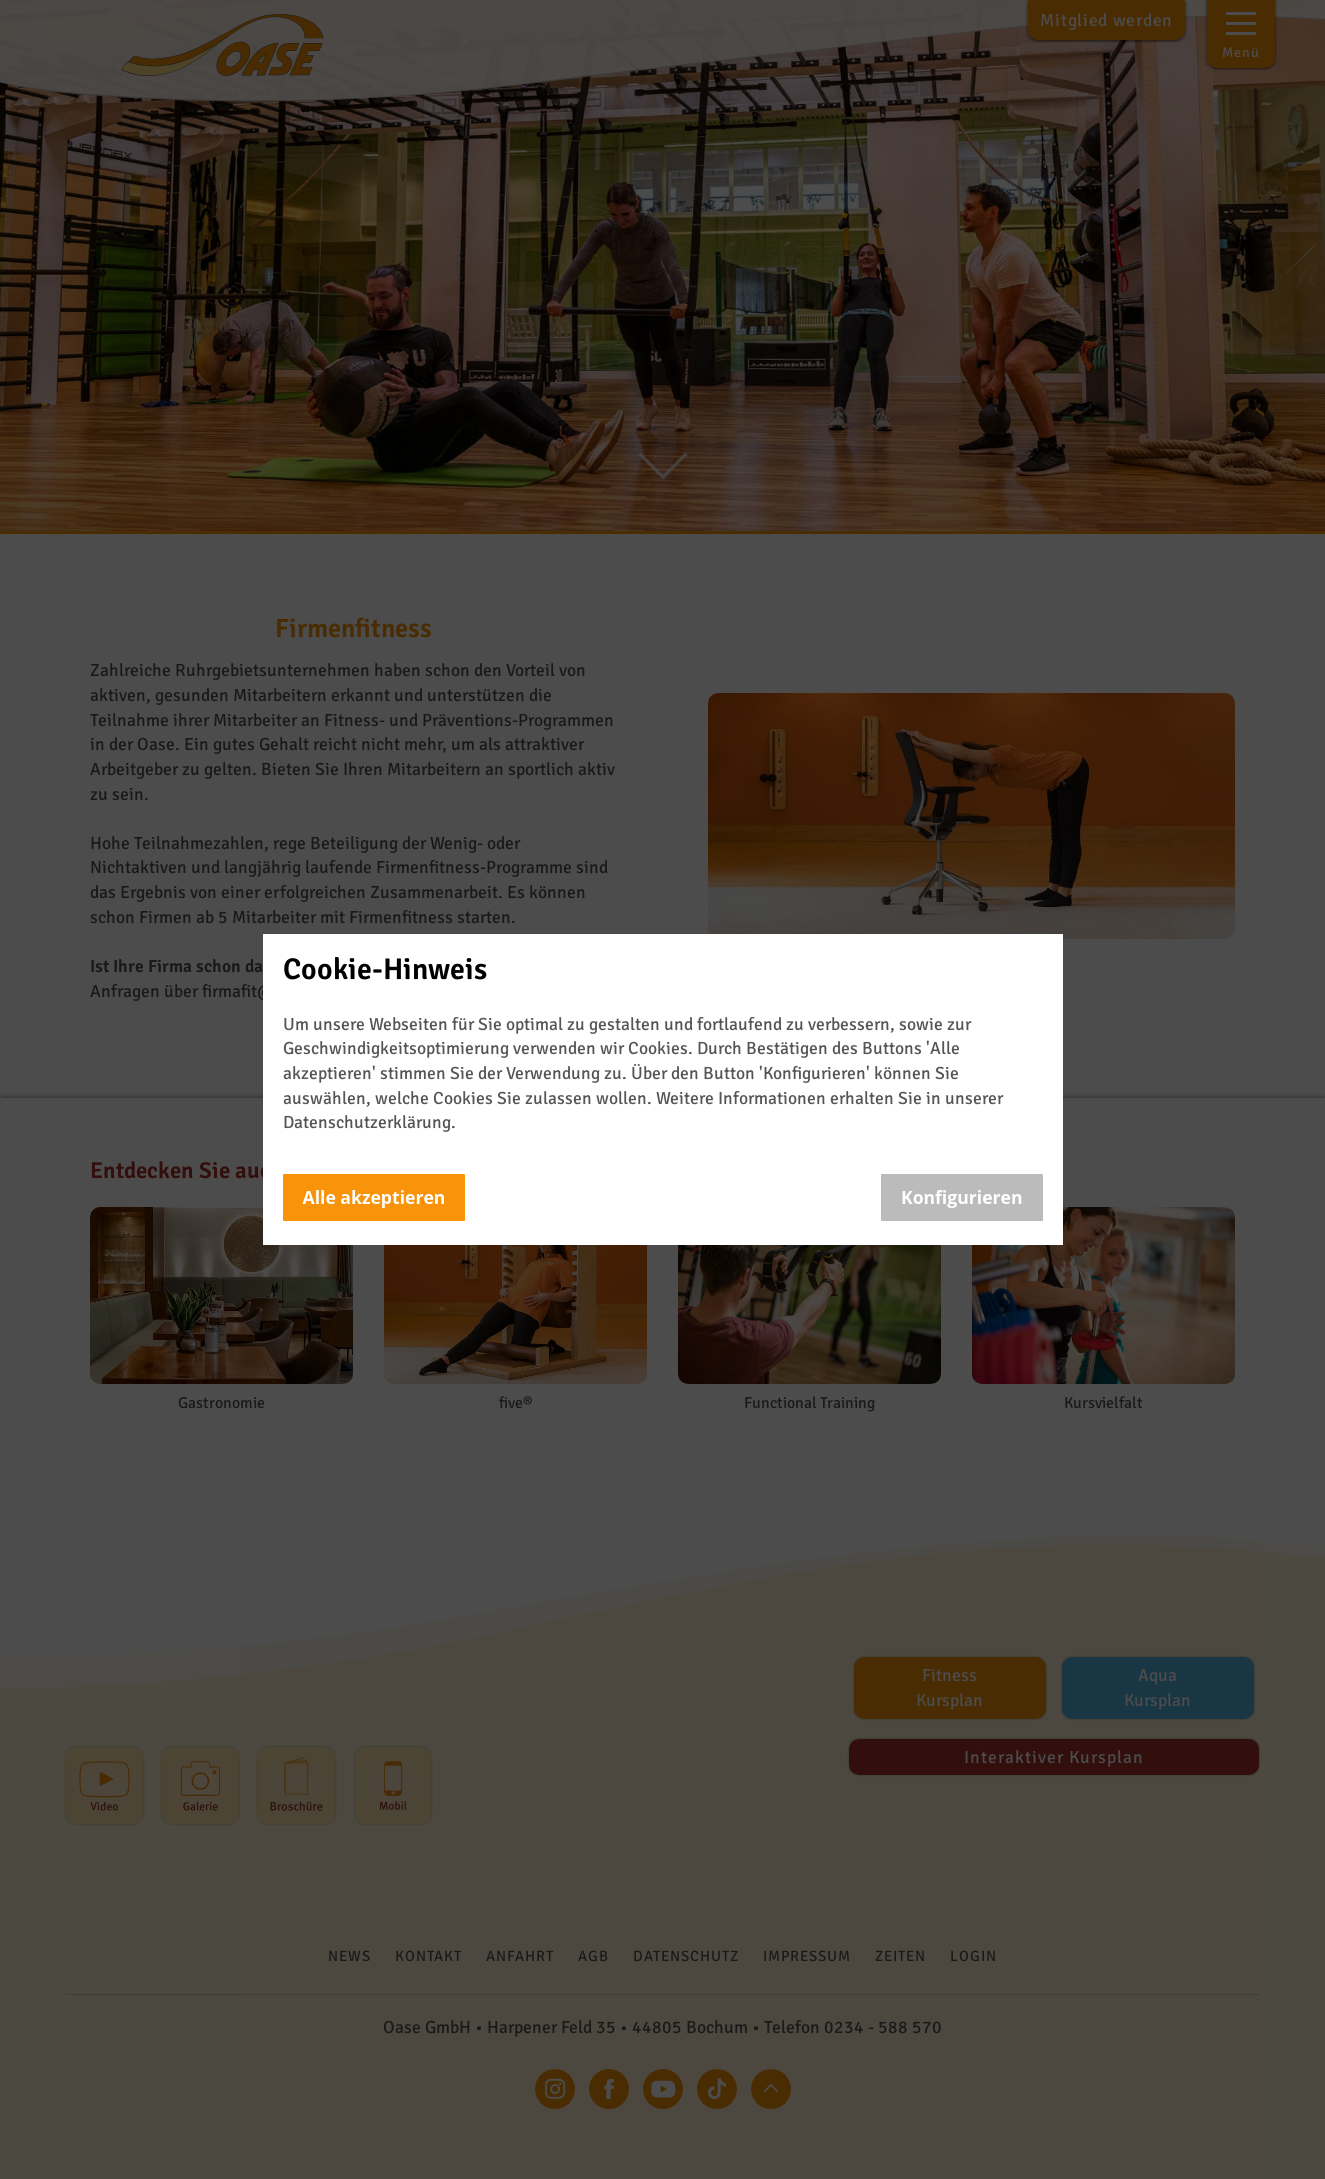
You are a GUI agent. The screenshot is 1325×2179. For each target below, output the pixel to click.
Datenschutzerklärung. (369, 1122)
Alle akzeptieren (374, 1197)
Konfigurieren (962, 1197)
